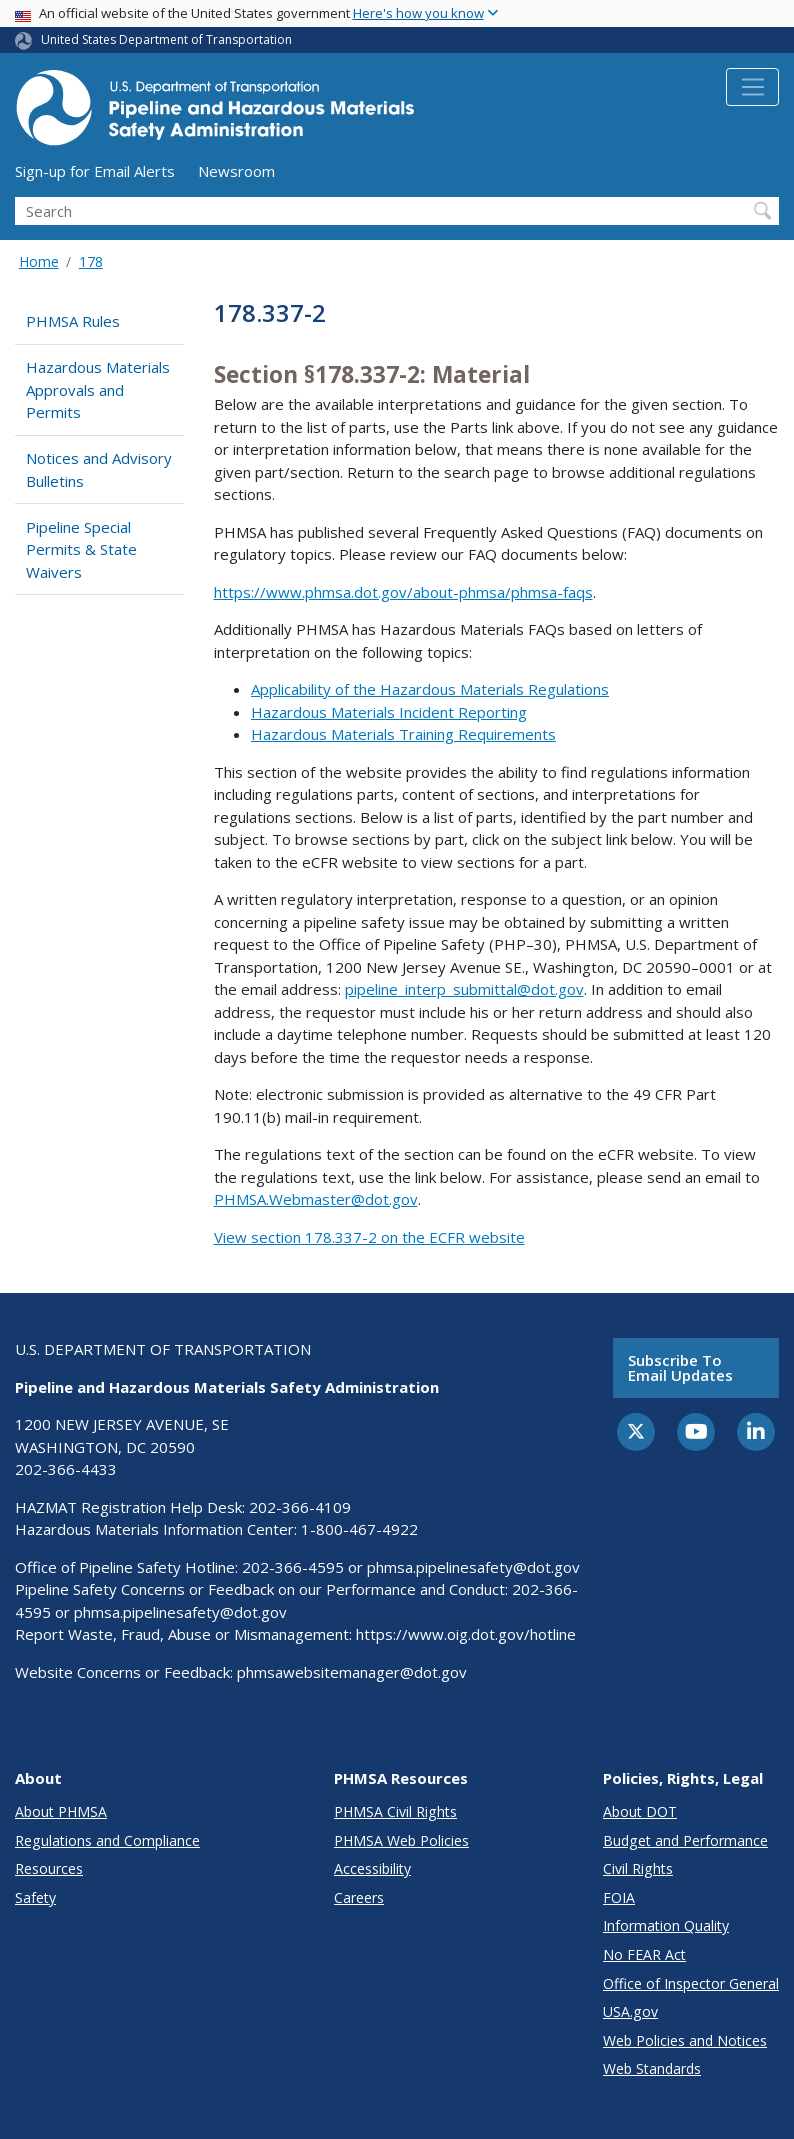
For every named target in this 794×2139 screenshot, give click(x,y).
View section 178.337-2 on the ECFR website (369, 1237)
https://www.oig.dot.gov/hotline (466, 1634)
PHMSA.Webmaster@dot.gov (316, 1199)
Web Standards (652, 2068)
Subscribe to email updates (680, 1367)
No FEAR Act (644, 1954)
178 (91, 261)
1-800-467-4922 (359, 1529)
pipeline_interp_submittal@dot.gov (464, 989)
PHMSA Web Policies (401, 1840)
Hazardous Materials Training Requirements (403, 734)
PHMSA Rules (73, 321)
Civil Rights (638, 1868)
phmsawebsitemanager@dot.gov (352, 1672)
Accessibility (372, 1868)
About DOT (640, 1811)
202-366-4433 (66, 1469)
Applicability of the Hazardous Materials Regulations (430, 689)
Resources (49, 1868)
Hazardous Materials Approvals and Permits (98, 389)
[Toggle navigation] (752, 87)
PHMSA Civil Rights (395, 1811)
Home (39, 261)
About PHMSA (61, 1811)
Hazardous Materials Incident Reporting (389, 712)
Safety (35, 1897)
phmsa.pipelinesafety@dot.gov (473, 1567)
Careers (359, 1897)
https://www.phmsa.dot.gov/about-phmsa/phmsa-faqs (403, 592)
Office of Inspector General (691, 1983)
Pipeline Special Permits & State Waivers (81, 549)
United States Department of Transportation (166, 39)
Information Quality (666, 1925)
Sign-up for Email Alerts (95, 171)
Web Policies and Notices (685, 2040)
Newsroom (236, 171)
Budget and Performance (685, 1840)
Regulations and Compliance (107, 1840)
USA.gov (630, 2011)
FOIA (619, 1897)
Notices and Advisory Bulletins (99, 469)
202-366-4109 (300, 1507)
